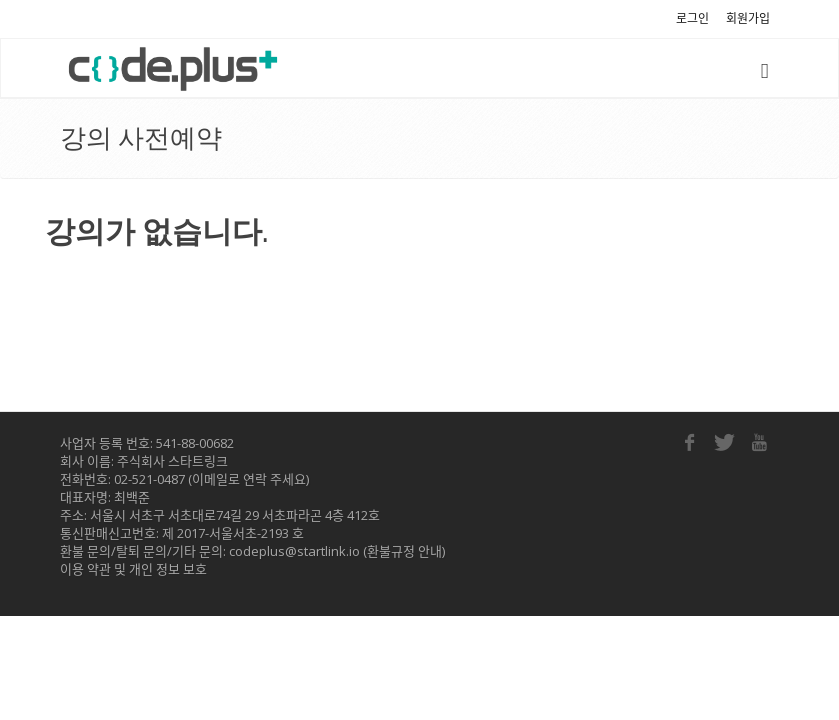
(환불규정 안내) (402, 551)
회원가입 (748, 18)
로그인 (692, 18)
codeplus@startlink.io (294, 551)
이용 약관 (85, 569)
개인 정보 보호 (168, 569)
